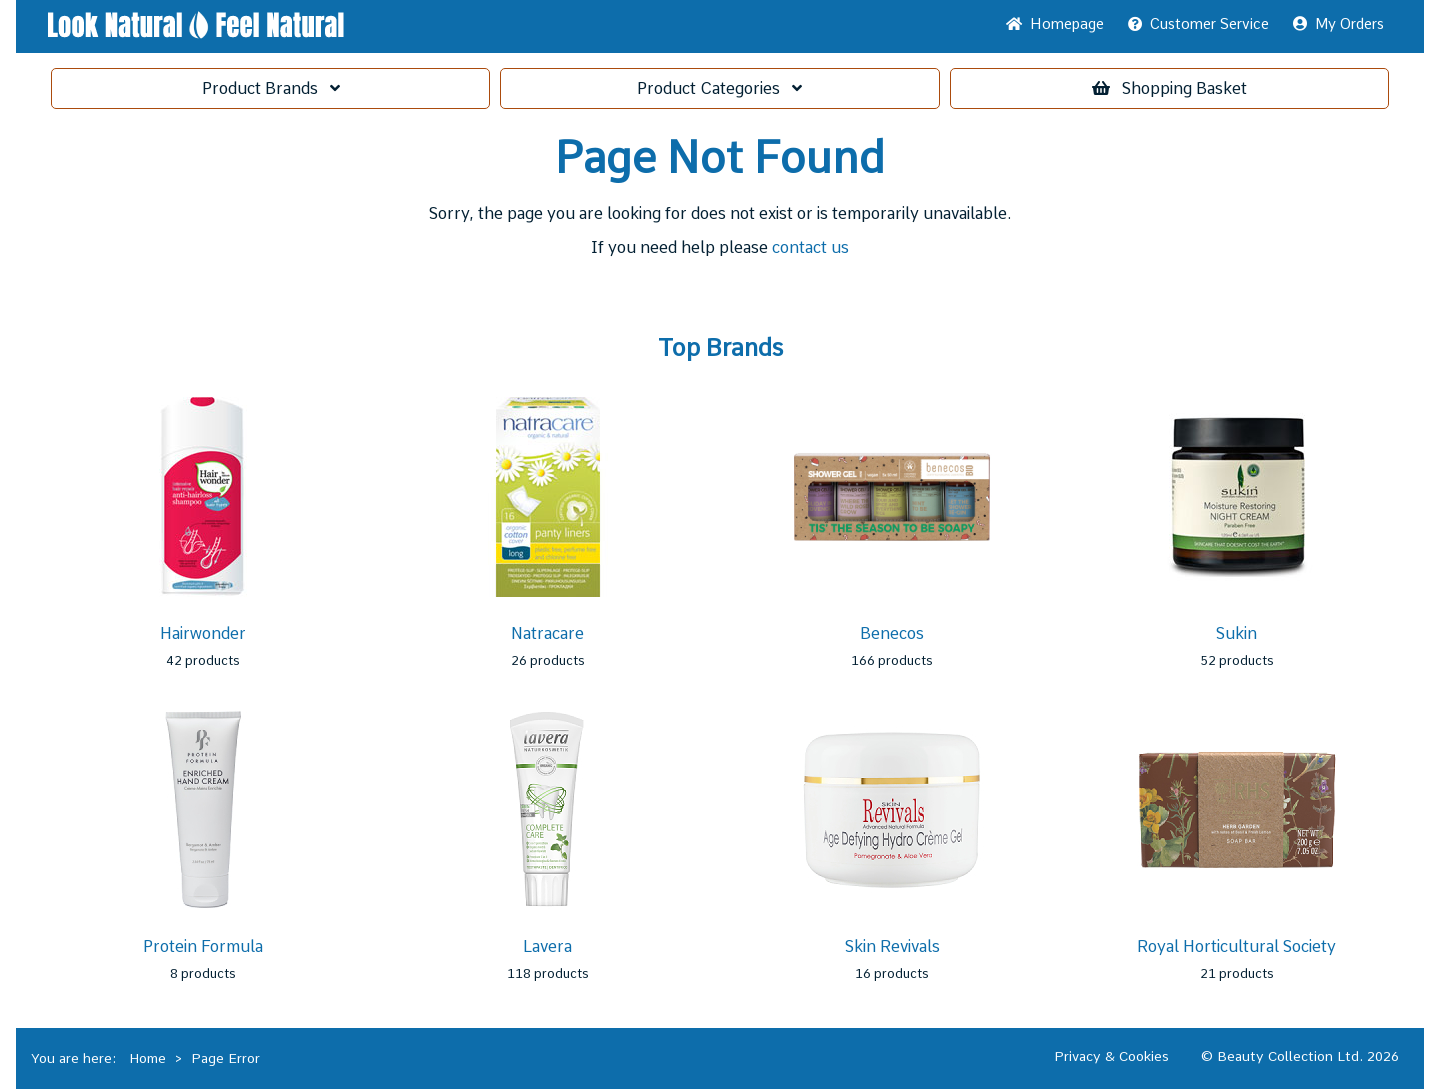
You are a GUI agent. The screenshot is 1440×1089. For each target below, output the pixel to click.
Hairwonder (203, 633)
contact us (810, 247)
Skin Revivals (892, 946)
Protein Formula (203, 946)
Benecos (892, 633)
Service (1198, 24)
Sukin (1236, 633)
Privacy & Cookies (1111, 1056)
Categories (719, 88)
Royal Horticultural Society (1236, 946)
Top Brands (720, 348)
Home (1055, 24)
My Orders (1338, 24)
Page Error (225, 1058)
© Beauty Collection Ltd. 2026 (1300, 1056)
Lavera (547, 946)
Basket (1169, 88)
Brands (271, 88)
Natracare (547, 633)
